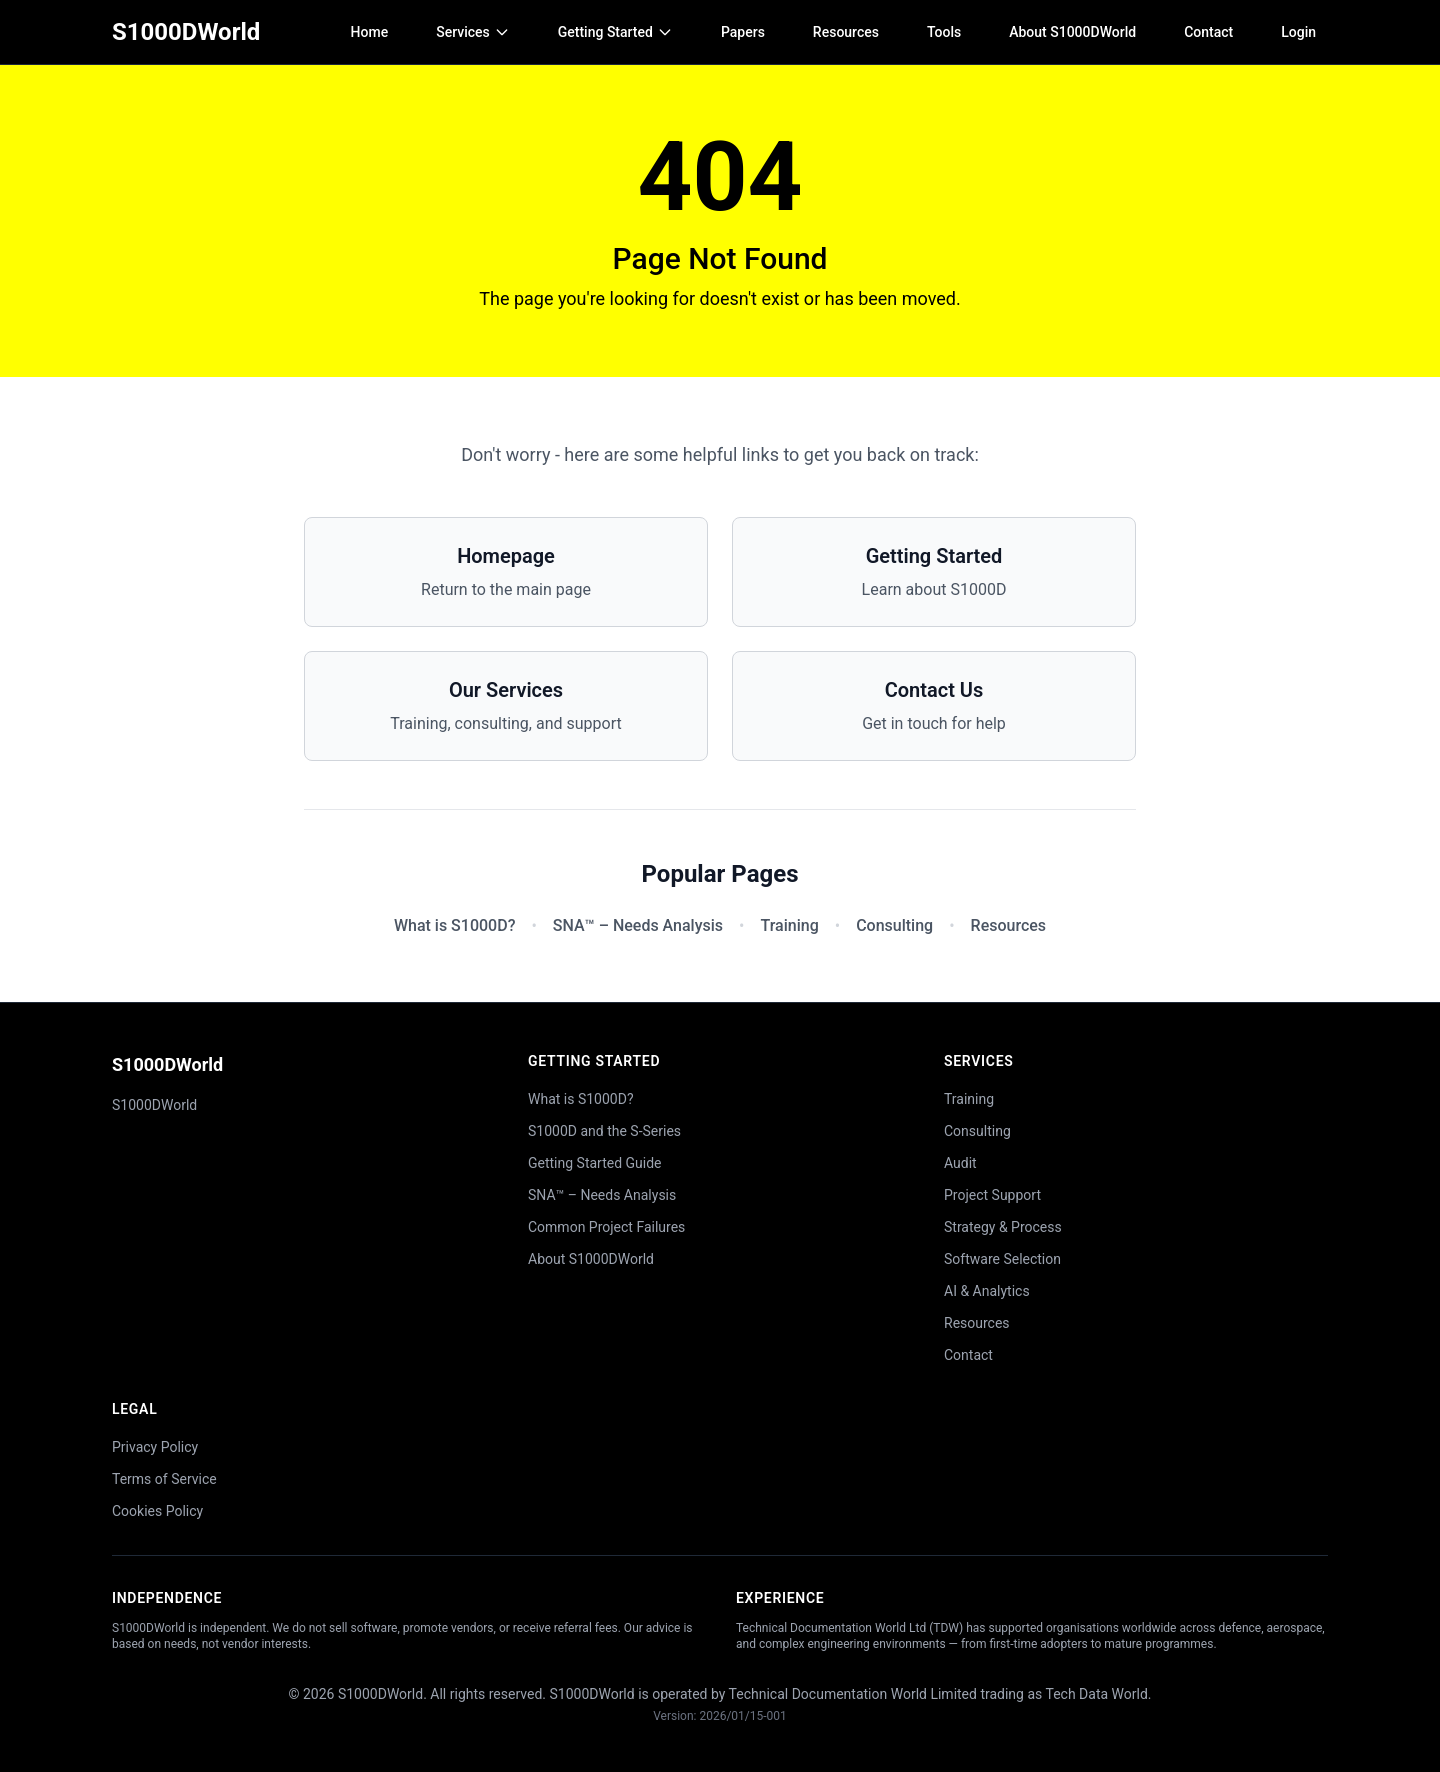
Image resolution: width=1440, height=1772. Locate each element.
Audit (960, 1163)
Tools (944, 32)
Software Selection (1002, 1259)
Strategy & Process (1003, 1227)
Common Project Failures (606, 1227)
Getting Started (615, 32)
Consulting (894, 925)
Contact (1208, 32)
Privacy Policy (155, 1447)
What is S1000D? (454, 925)
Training (789, 925)
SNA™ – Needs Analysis (638, 925)
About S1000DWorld (1072, 32)
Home (370, 32)
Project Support (992, 1195)
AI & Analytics (987, 1291)
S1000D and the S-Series (604, 1131)
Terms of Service (164, 1479)
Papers (743, 32)
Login (1298, 32)
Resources (846, 32)
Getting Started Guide (595, 1163)
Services (473, 32)
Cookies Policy (157, 1511)
